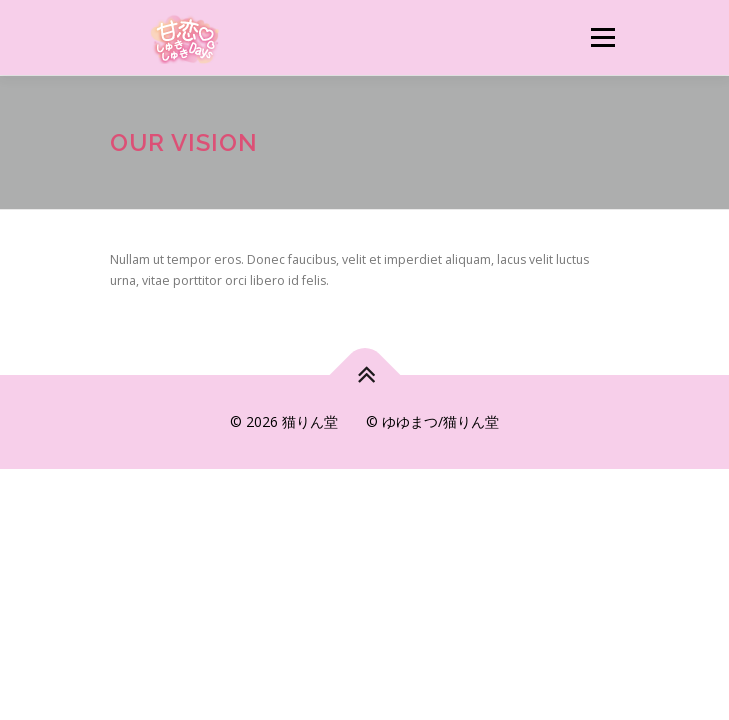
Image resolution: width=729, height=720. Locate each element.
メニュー (602, 37)
